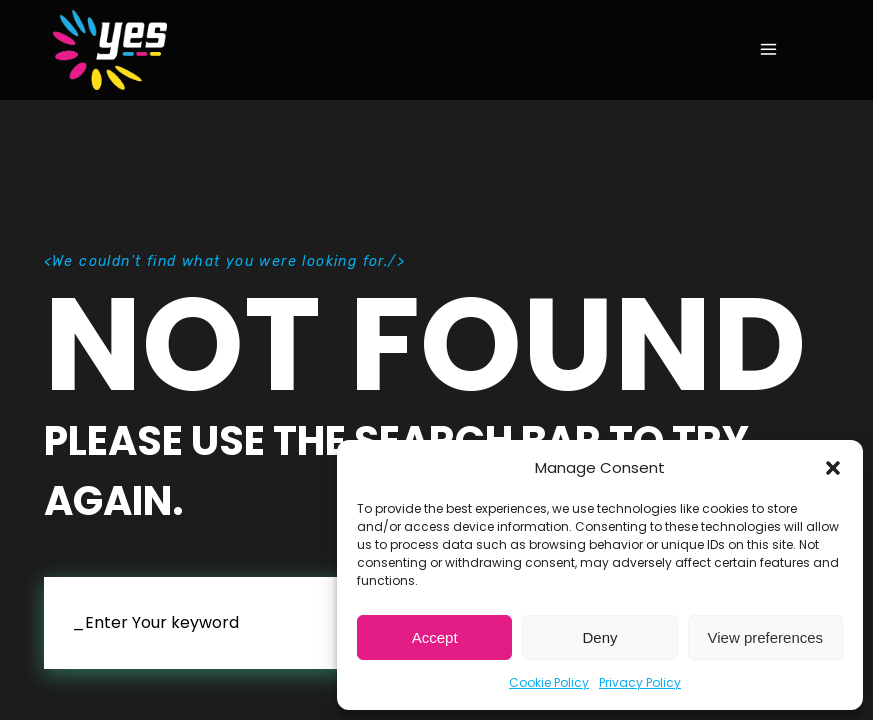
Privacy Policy (640, 682)
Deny (599, 637)
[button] (833, 468)
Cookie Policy (549, 682)
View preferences (766, 637)
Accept (435, 637)
